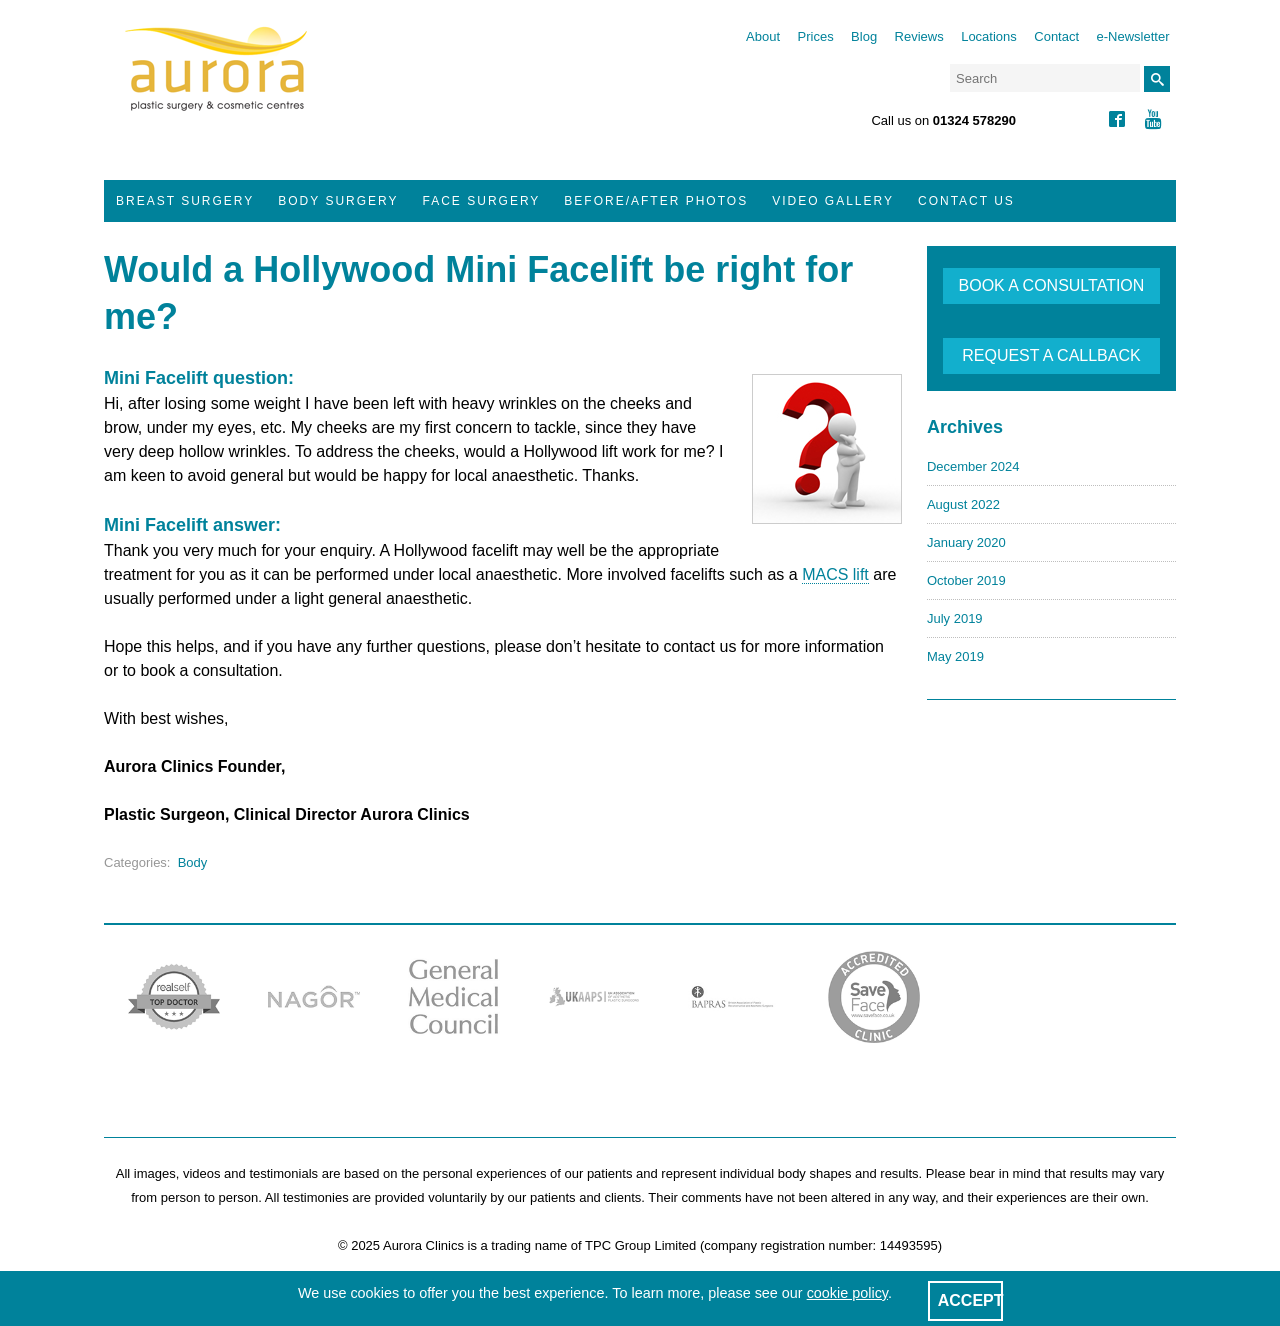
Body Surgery (338, 201)
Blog (864, 36)
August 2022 (963, 504)
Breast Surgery (185, 201)
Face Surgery (482, 201)
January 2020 (966, 542)
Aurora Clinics (216, 82)
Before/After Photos (656, 201)
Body (193, 862)
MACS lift (835, 574)
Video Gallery (833, 201)
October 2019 (966, 580)
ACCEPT (971, 1300)
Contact (1056, 36)
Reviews (919, 36)
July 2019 (955, 618)
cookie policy (847, 1293)
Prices (816, 36)
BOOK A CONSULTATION (1052, 285)
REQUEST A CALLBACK (1051, 355)
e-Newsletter (1133, 36)
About (763, 36)
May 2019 (955, 656)
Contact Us (966, 201)
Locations (989, 36)
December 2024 (973, 466)
